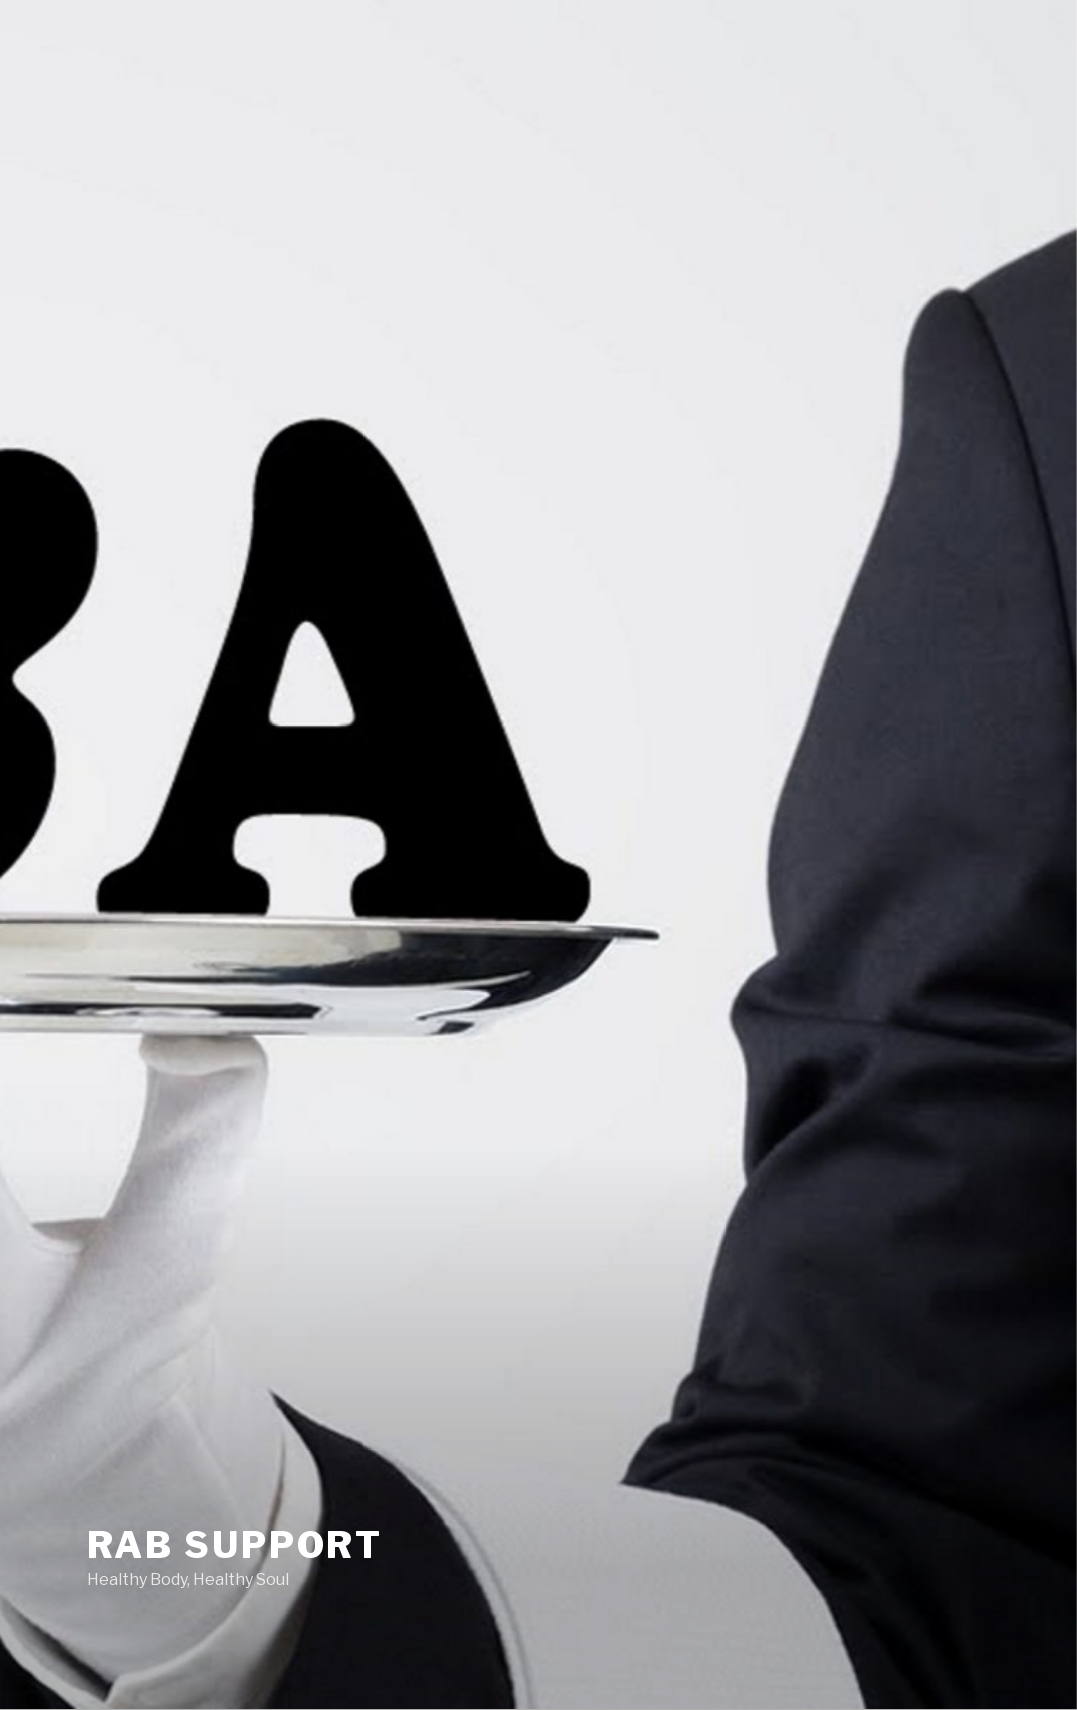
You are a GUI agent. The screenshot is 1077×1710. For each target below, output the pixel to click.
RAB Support (235, 1545)
